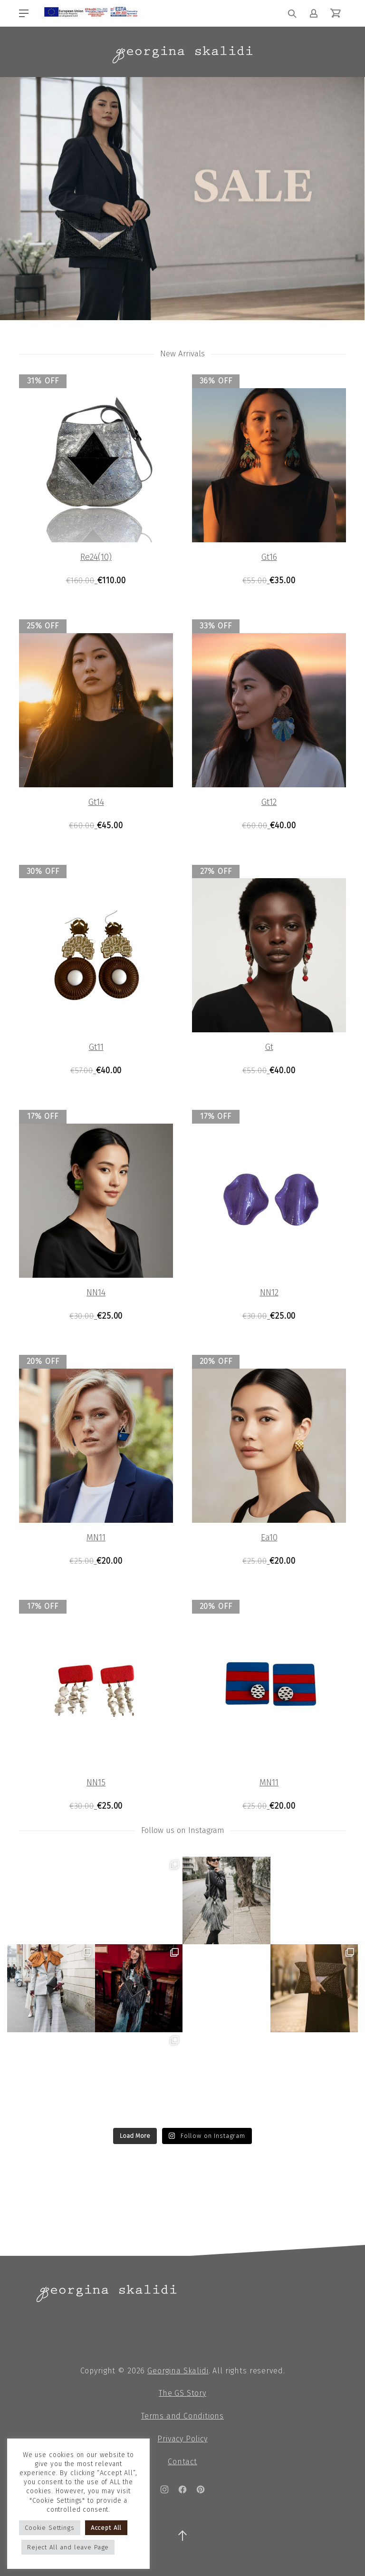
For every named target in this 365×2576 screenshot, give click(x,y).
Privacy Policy (182, 2438)
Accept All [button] (106, 2527)
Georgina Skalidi (178, 2370)
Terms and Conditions (182, 2415)
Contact (182, 2461)
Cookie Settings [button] (50, 2527)
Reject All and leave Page (68, 2547)
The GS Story (182, 2393)
